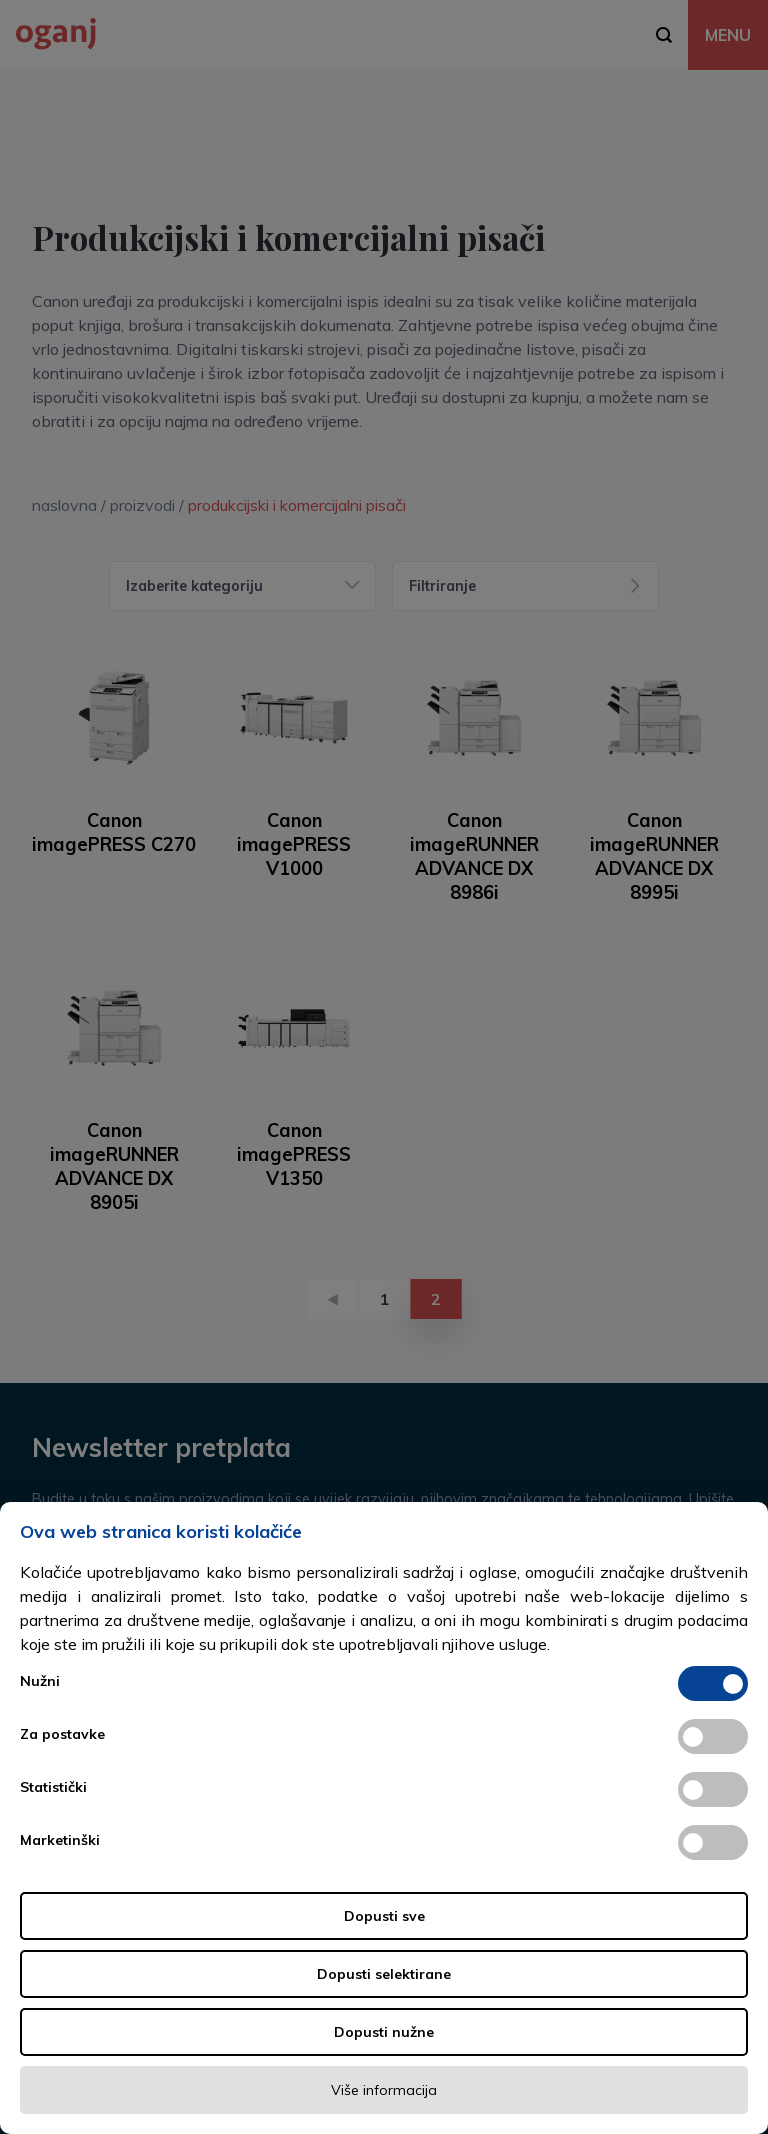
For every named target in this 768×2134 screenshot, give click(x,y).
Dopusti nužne (384, 2032)
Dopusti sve (384, 1916)
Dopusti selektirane (384, 1974)
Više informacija (384, 2090)
